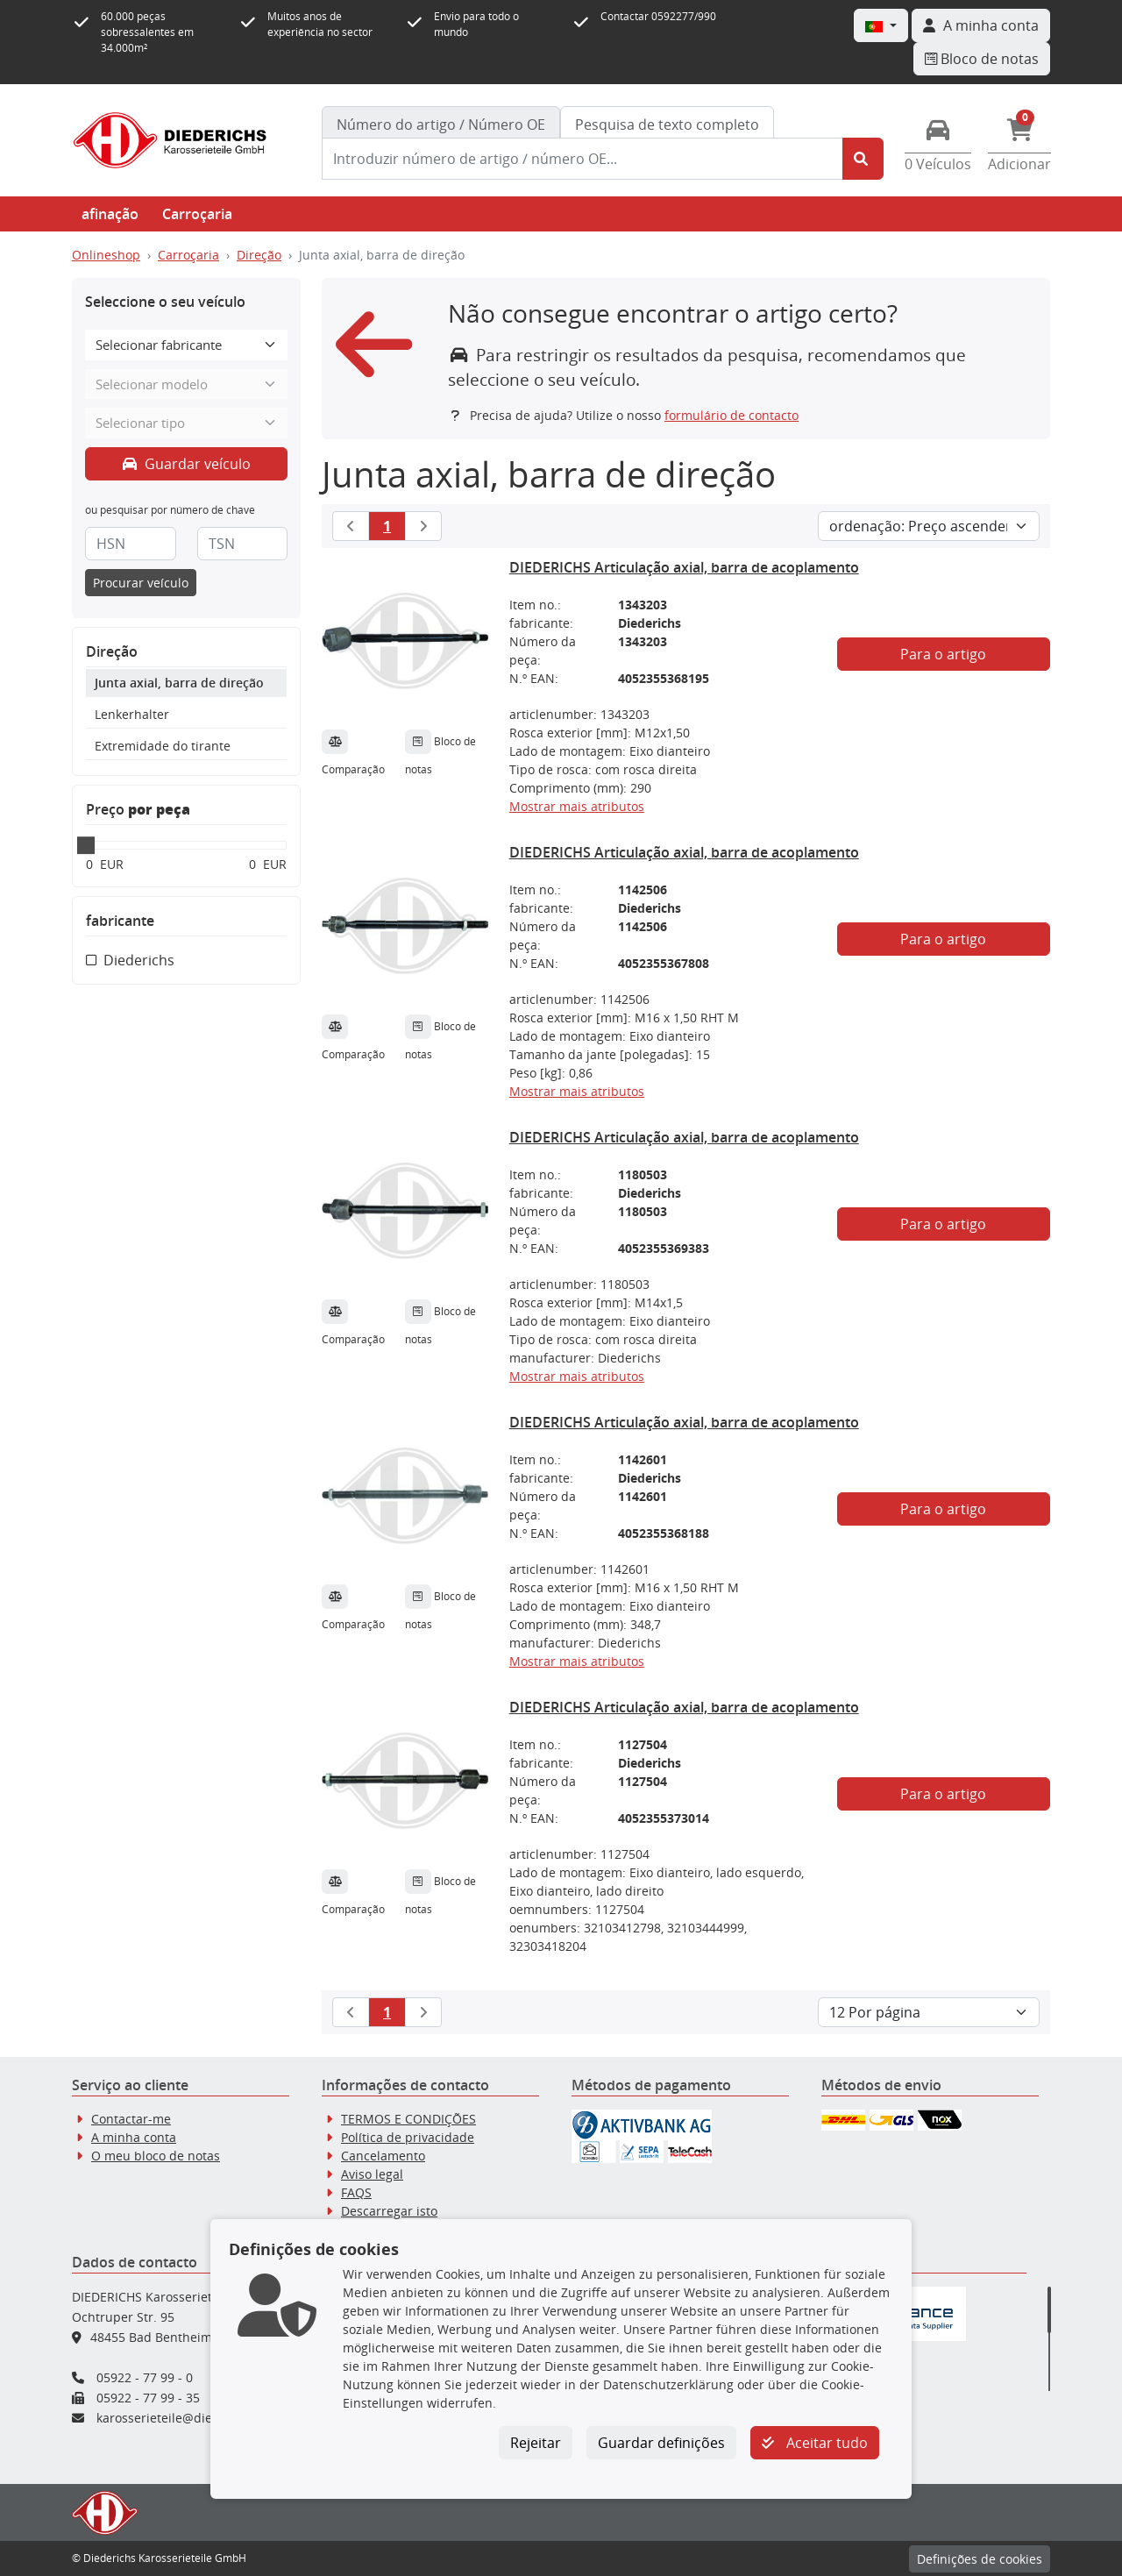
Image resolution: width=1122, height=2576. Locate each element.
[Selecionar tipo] (186, 423)
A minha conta (133, 2137)
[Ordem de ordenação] (929, 526)
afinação (110, 214)
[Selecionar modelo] (186, 384)
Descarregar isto (389, 2210)
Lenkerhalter (132, 714)
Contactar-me (131, 2118)
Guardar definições (661, 2442)
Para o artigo (943, 654)
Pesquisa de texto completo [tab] (667, 124)
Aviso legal (372, 2174)
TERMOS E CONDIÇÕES (408, 2118)
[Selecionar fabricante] (186, 345)
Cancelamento (383, 2155)
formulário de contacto (731, 415)
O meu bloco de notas (155, 2155)
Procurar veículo (140, 582)
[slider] (86, 845)
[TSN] (242, 543)
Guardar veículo (187, 463)
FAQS (356, 2192)
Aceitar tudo (815, 2442)
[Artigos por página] (929, 2012)
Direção (259, 254)
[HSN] (130, 543)
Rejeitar (535, 2442)
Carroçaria (197, 214)
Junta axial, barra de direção (179, 682)
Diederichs (138, 960)
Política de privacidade (407, 2137)
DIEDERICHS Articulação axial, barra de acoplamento (684, 567)
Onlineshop (106, 254)
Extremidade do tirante (163, 745)
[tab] (441, 124)
